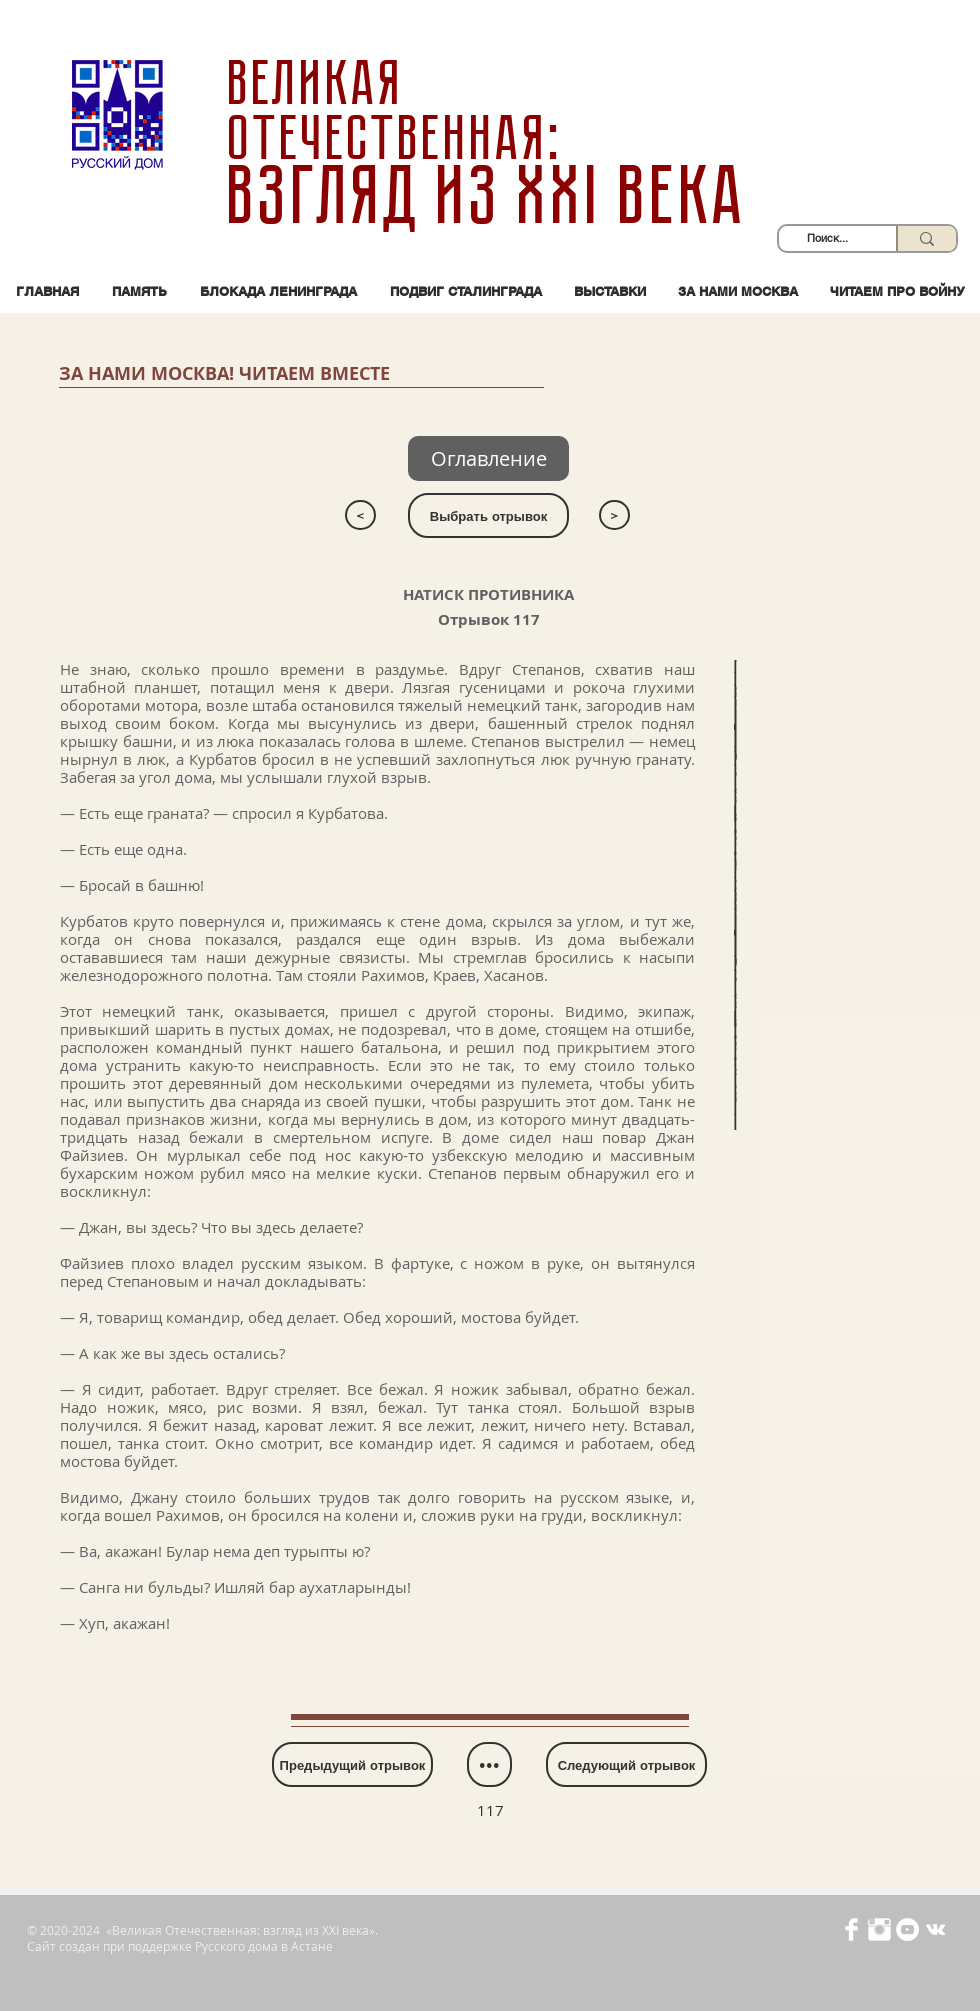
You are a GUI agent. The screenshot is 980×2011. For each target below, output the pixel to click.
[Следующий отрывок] (626, 1764)
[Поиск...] (827, 238)
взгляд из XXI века (489, 196)
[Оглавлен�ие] (488, 458)
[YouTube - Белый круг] (907, 1929)
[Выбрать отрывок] (488, 515)
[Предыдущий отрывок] (352, 1764)
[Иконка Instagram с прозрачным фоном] (879, 1929)
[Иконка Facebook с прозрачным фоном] (851, 1929)
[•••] (489, 1764)
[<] (360, 515)
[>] (614, 515)
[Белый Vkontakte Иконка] (935, 1929)
